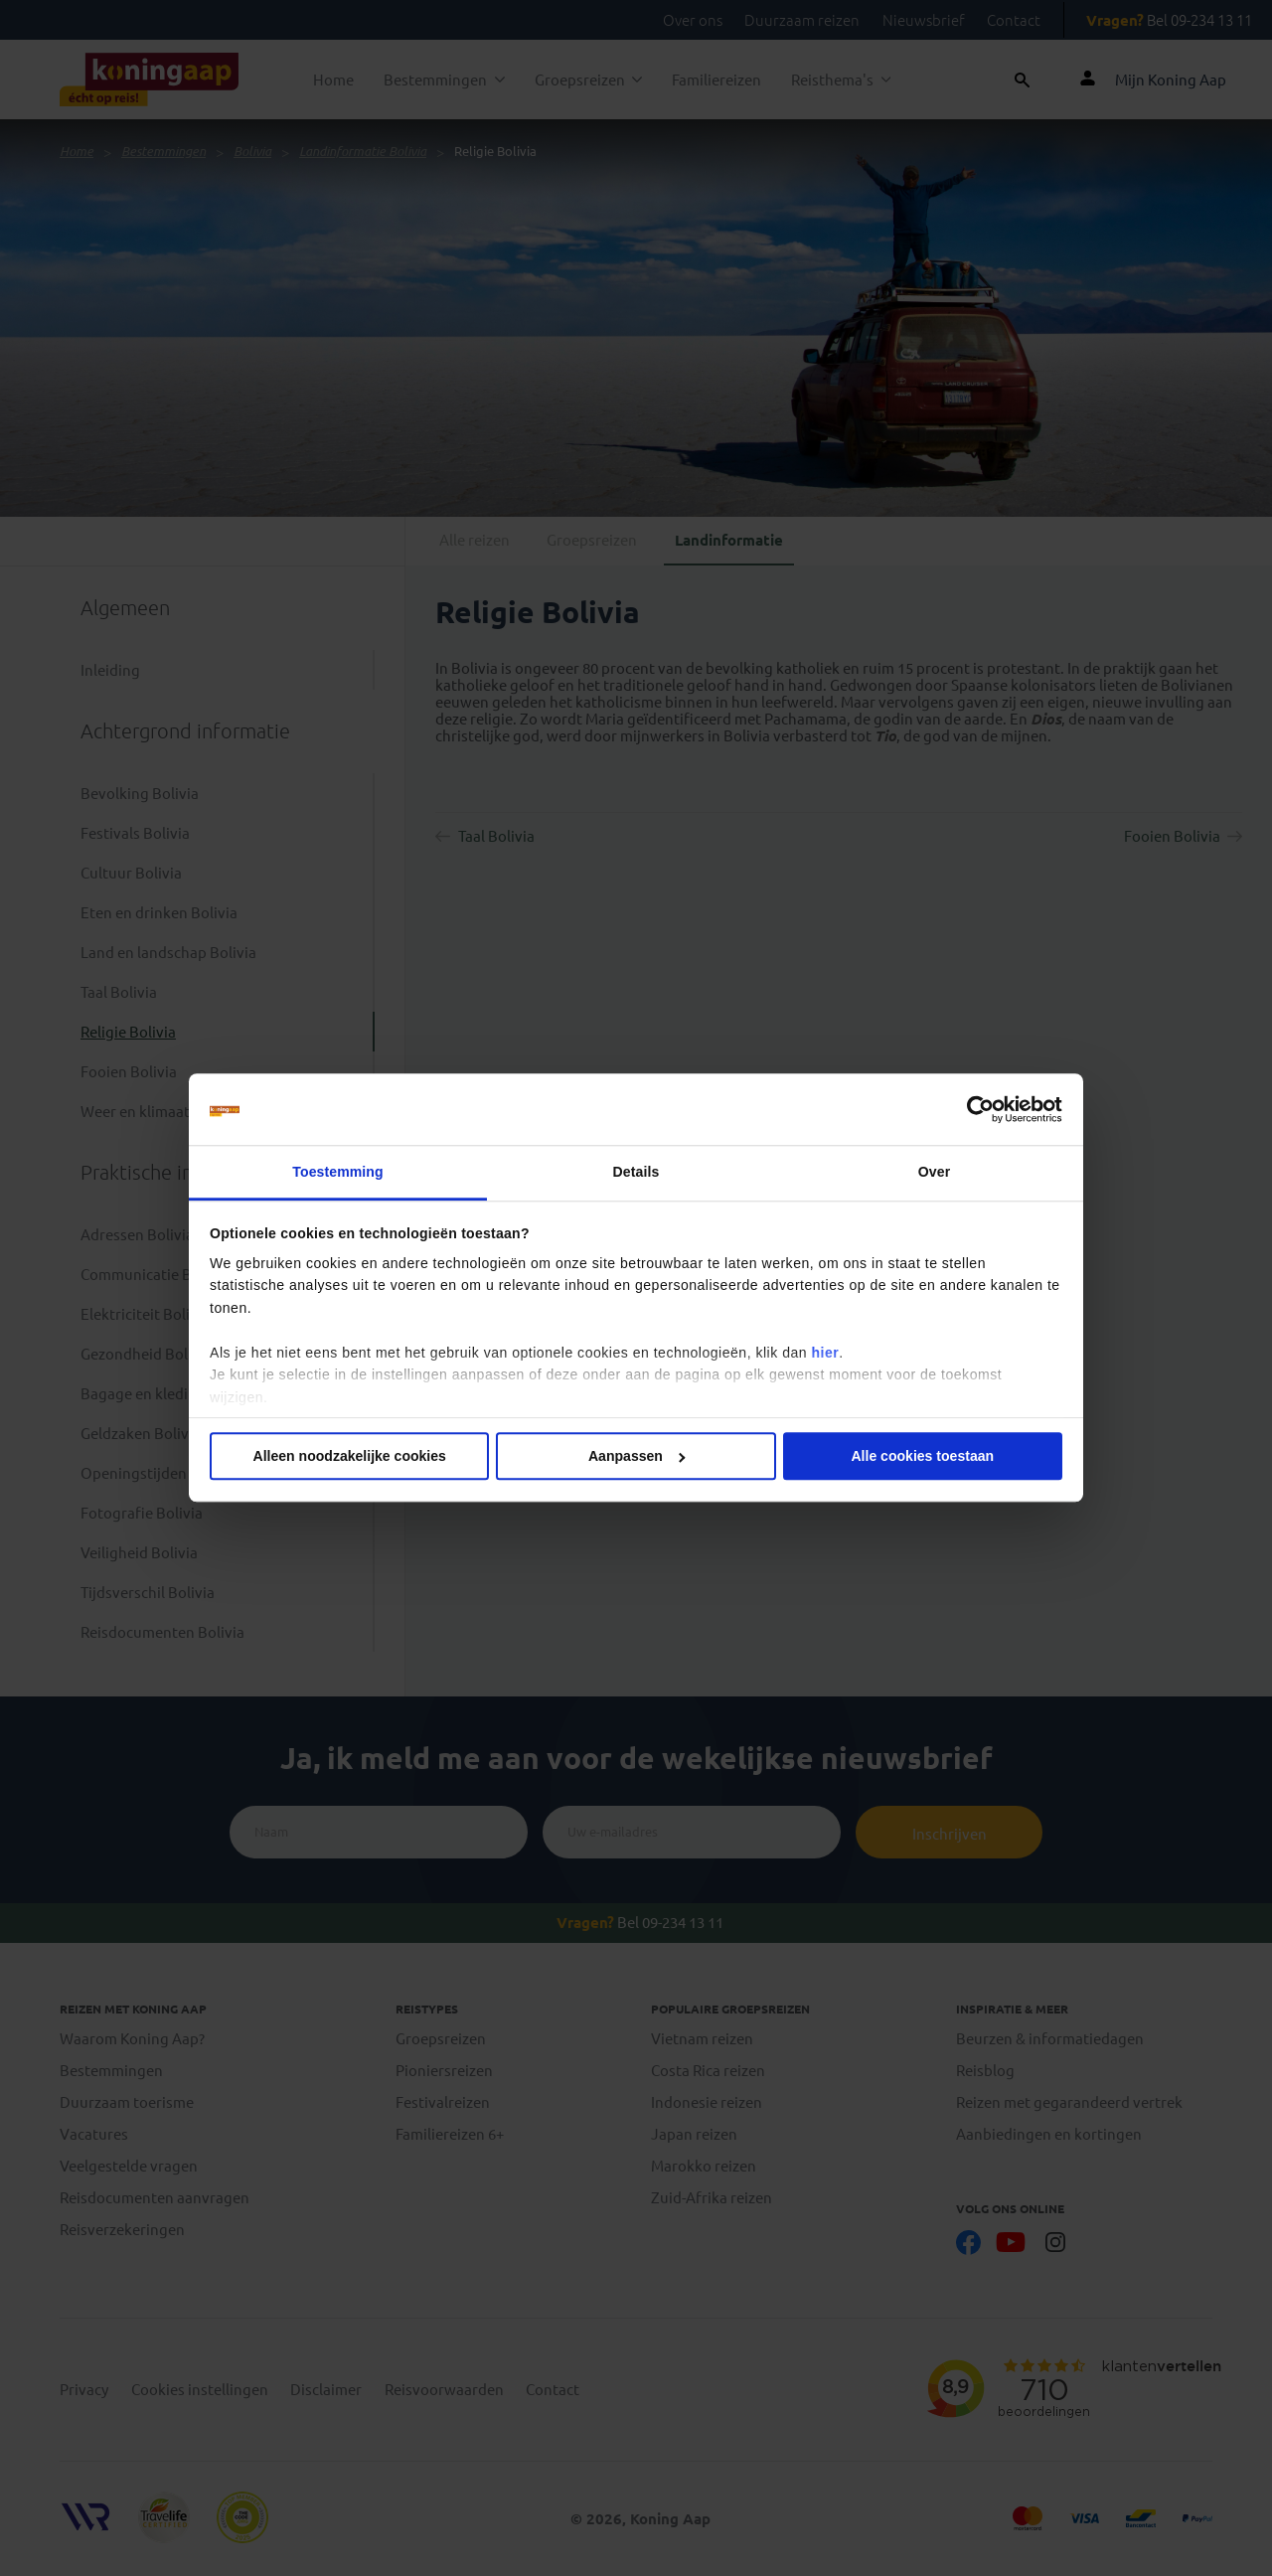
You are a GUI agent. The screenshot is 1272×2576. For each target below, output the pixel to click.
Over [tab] (934, 1172)
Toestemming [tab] (337, 1172)
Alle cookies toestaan (922, 1457)
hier (825, 1353)
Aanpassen (637, 1457)
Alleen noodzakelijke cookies (349, 1457)
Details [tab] (636, 1172)
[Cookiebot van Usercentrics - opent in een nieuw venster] (975, 1109)
